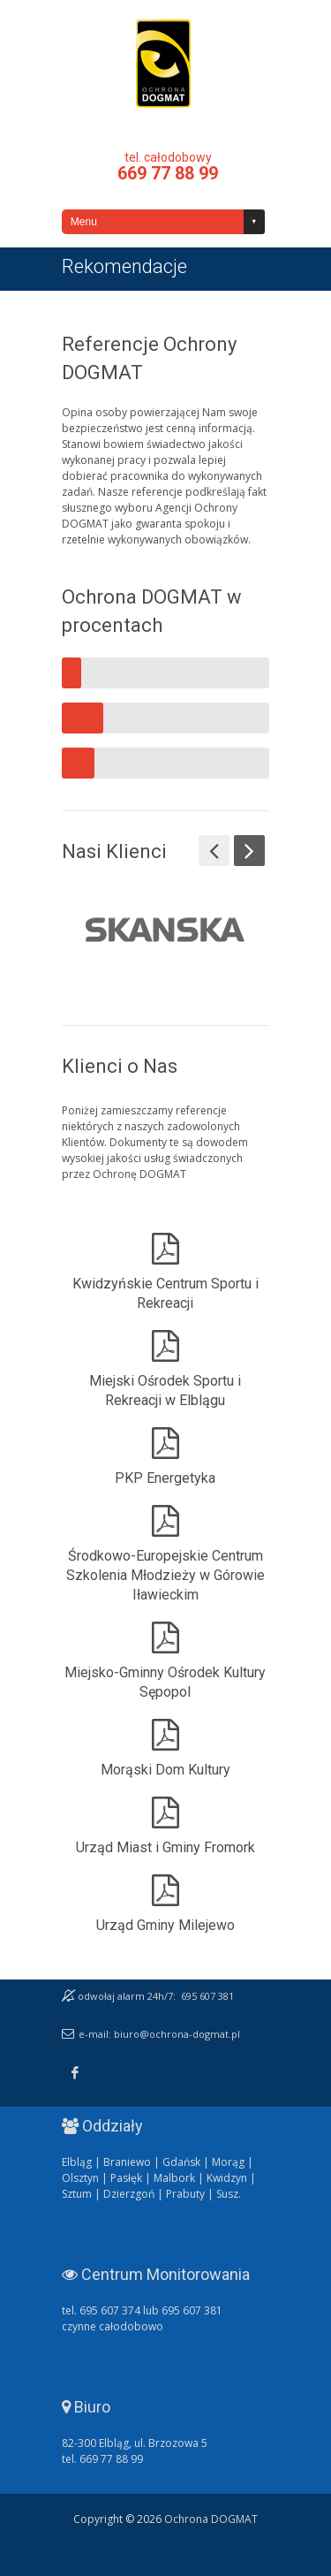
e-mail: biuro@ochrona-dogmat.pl (159, 2033)
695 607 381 (207, 1995)
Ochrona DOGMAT (163, 63)
